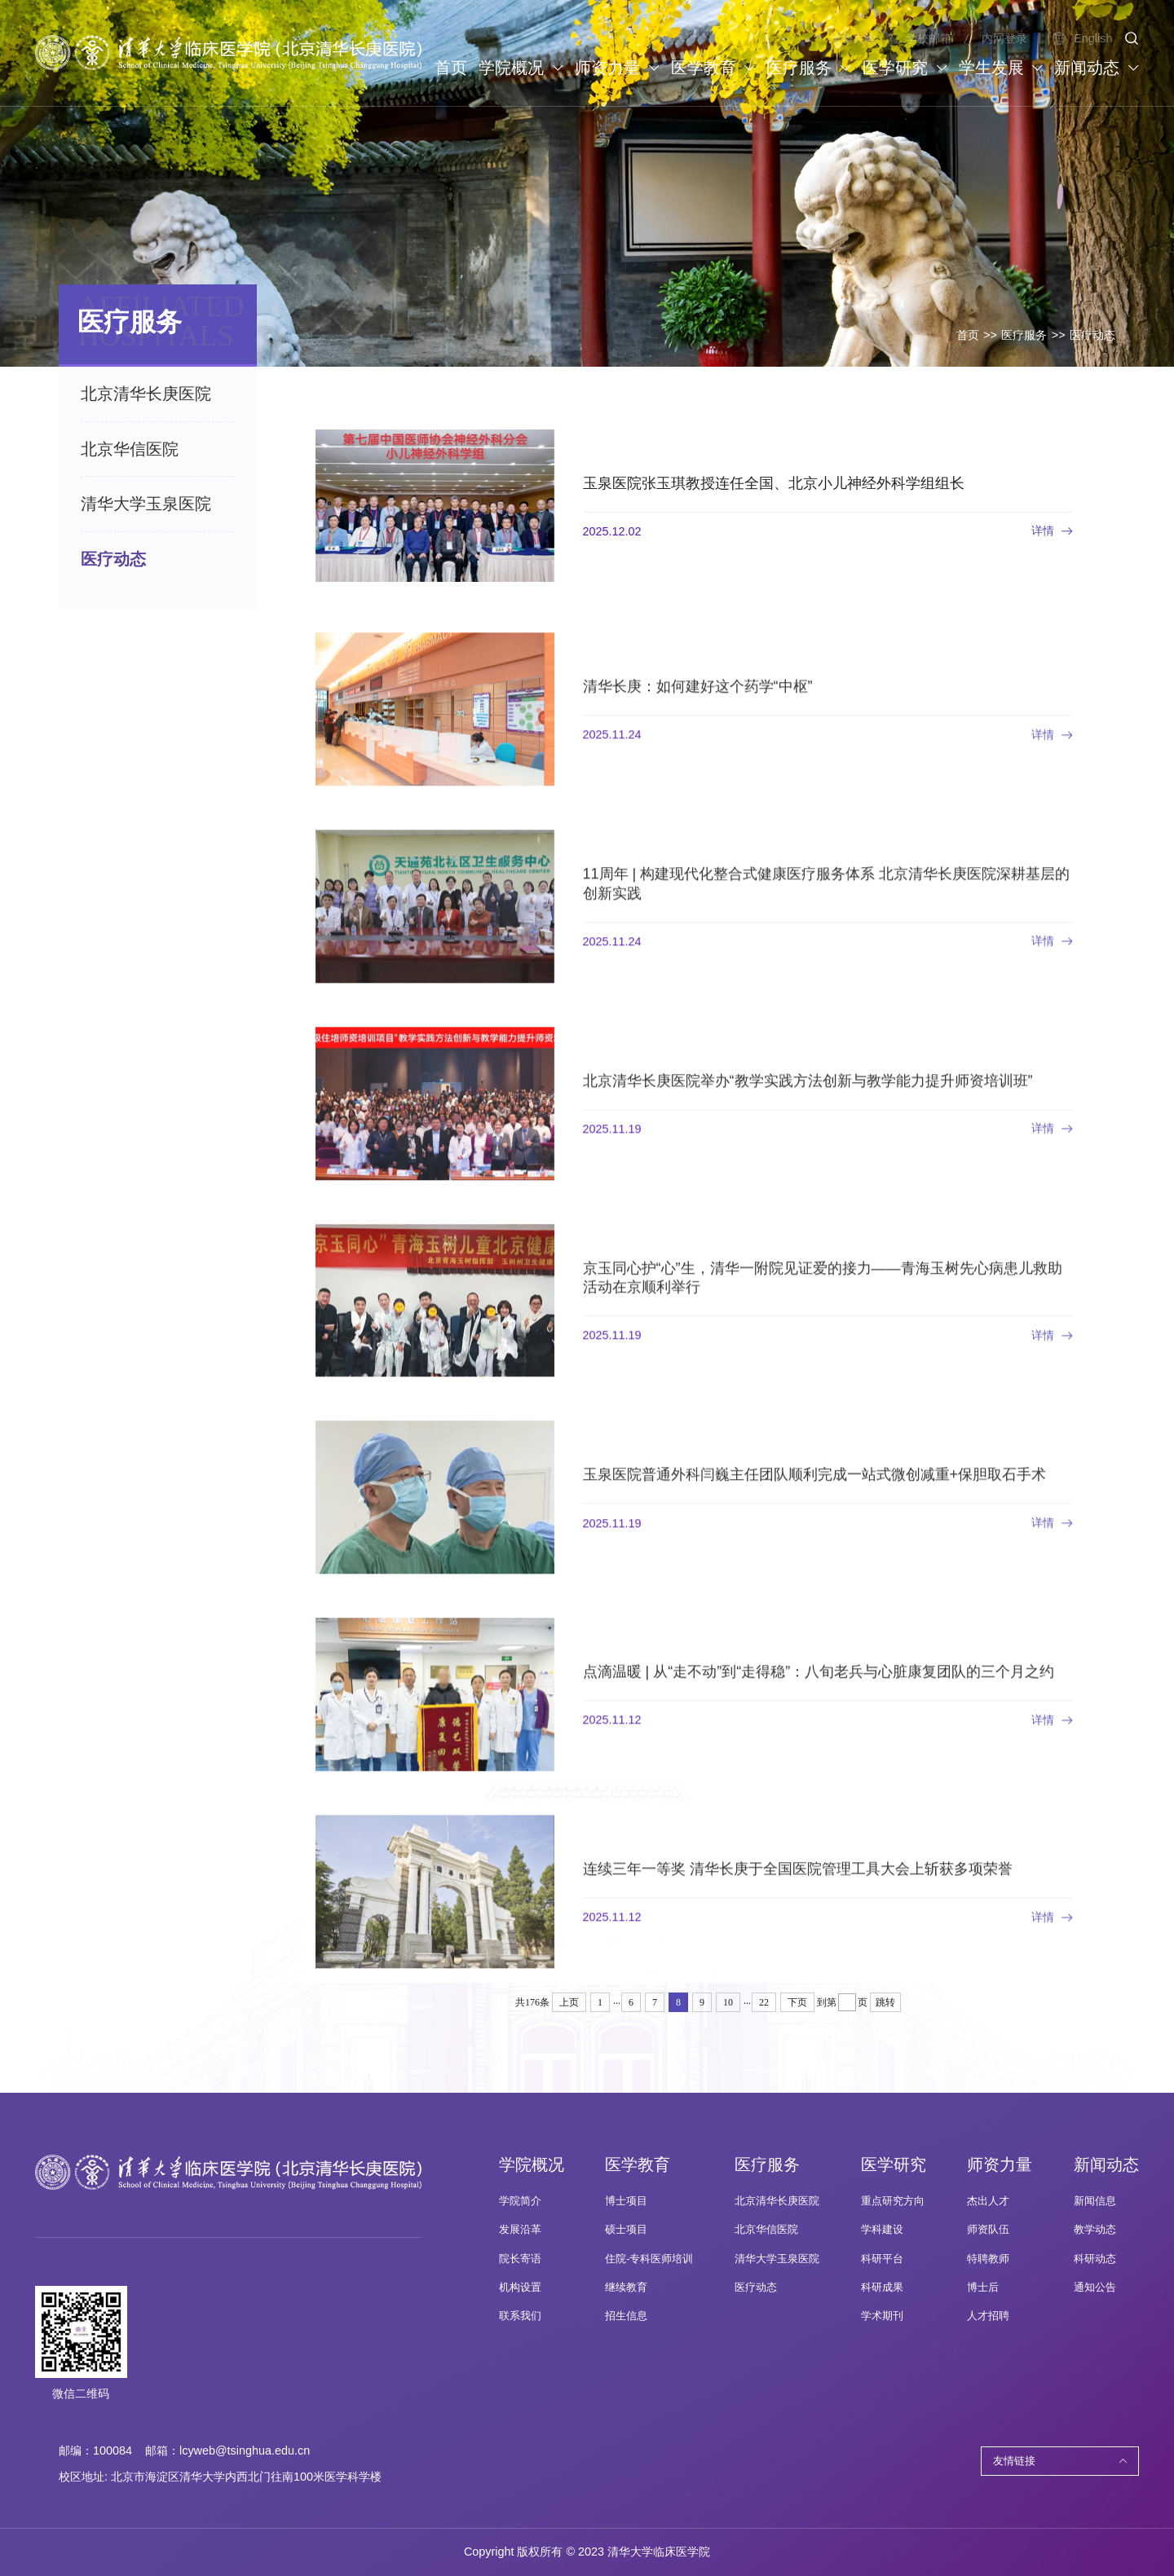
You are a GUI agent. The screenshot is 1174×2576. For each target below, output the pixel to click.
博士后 (983, 2287)
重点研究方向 (893, 2201)
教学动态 (1095, 2229)
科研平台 (882, 2259)
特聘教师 (988, 2259)
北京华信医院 (766, 2229)
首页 (967, 334)
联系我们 (520, 2316)
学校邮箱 (928, 38)
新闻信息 (1095, 2201)
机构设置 (520, 2287)
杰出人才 (988, 2201)
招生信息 (626, 2316)
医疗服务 (1024, 334)
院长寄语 (520, 2259)
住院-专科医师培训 (649, 2259)
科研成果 (882, 2287)
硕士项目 (626, 2229)
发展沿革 (520, 2229)
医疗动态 (1092, 334)
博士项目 (626, 2201)
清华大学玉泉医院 (777, 2259)
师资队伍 (988, 2229)
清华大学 (853, 38)
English (1082, 38)
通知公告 (1095, 2287)
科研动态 (1095, 2259)
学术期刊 (882, 2316)
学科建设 (882, 2229)
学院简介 (520, 2201)
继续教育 (626, 2287)
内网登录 (1004, 38)
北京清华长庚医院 (777, 2201)
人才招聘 (988, 2316)
